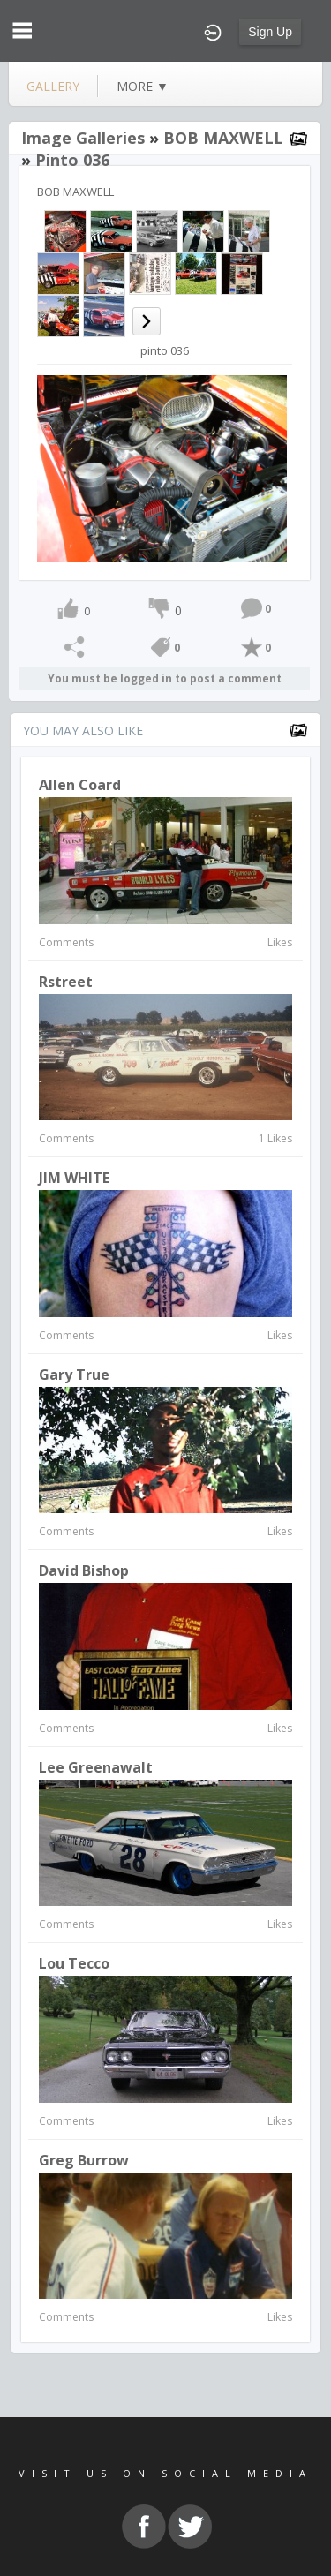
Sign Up (270, 32)
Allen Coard (80, 785)
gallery (52, 86)
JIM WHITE (74, 1177)
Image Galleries (83, 137)
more (143, 86)
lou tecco (74, 1963)
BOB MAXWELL (223, 137)
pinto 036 (72, 159)
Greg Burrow (84, 2160)
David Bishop (84, 1570)
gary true (74, 1374)
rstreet (66, 981)
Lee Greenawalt (96, 1767)
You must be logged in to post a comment (165, 678)
